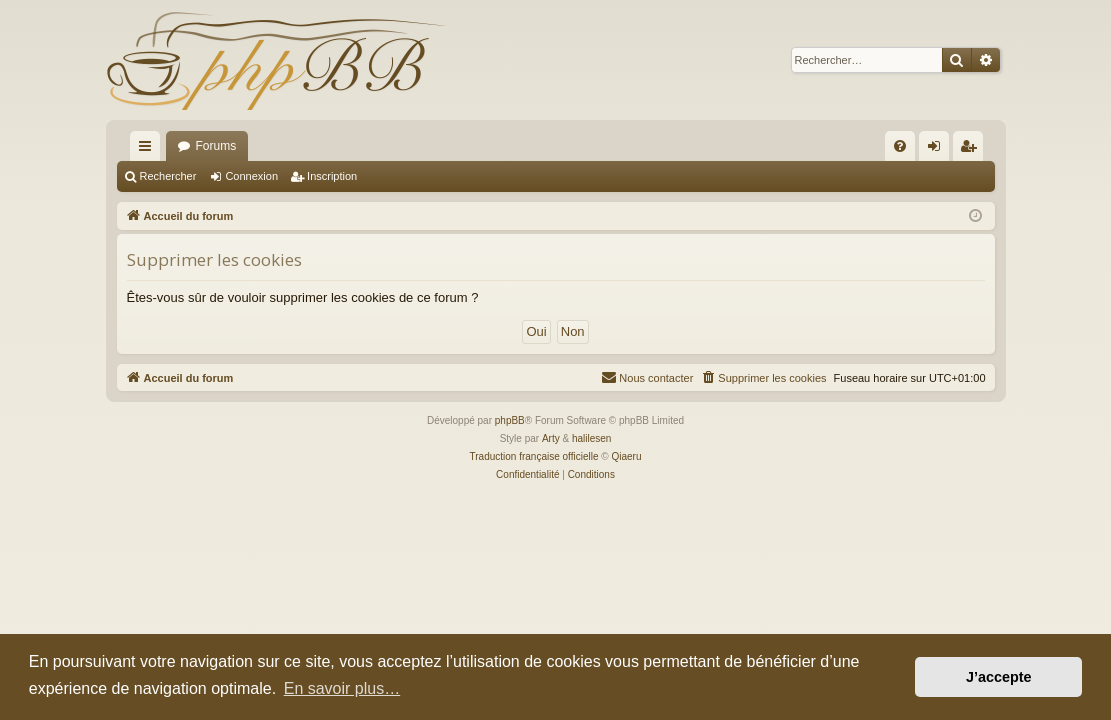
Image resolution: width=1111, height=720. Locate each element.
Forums (216, 146)
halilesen (591, 438)
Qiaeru (626, 456)
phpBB (510, 420)
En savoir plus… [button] (342, 688)
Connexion (251, 176)
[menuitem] (900, 146)
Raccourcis (149, 150)
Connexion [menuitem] (937, 150)
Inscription (332, 176)
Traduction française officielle (534, 456)
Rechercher (168, 176)
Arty (551, 438)
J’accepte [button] (999, 677)
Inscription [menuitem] (971, 150)
